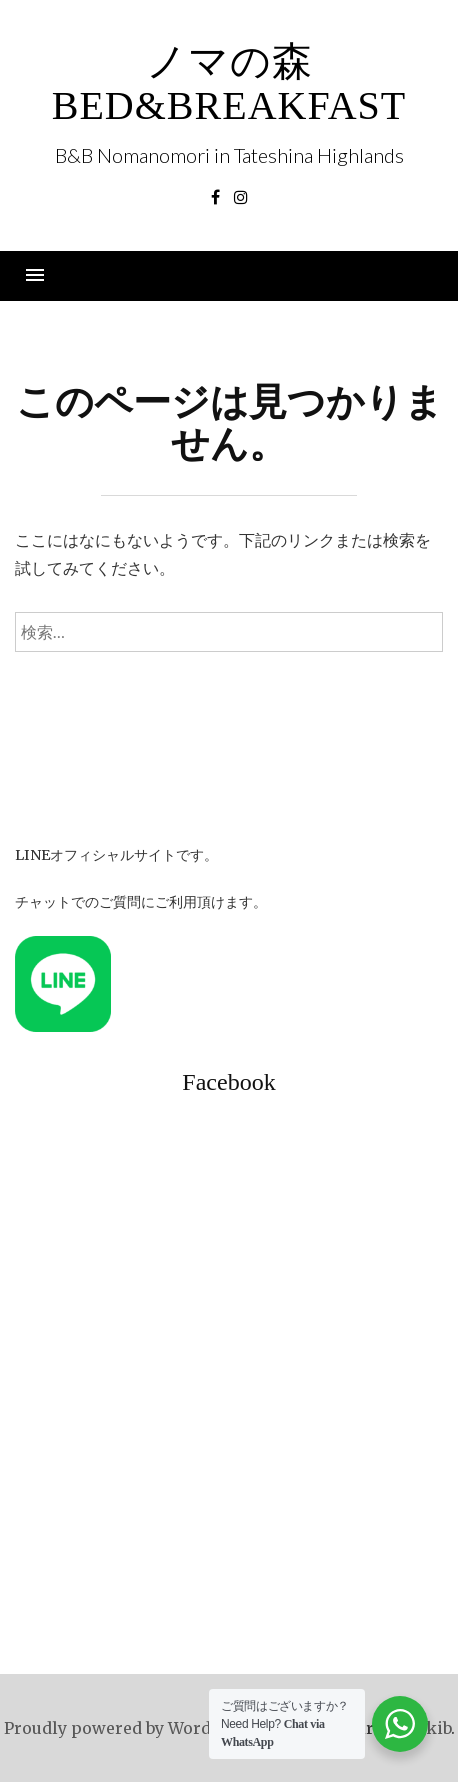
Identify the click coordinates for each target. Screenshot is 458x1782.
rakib (430, 1728)
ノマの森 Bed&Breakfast (229, 83)
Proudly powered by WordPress (130, 1728)
